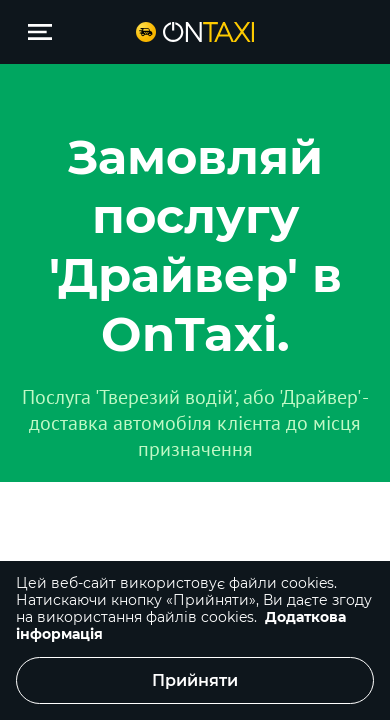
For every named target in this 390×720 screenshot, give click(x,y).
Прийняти (195, 680)
